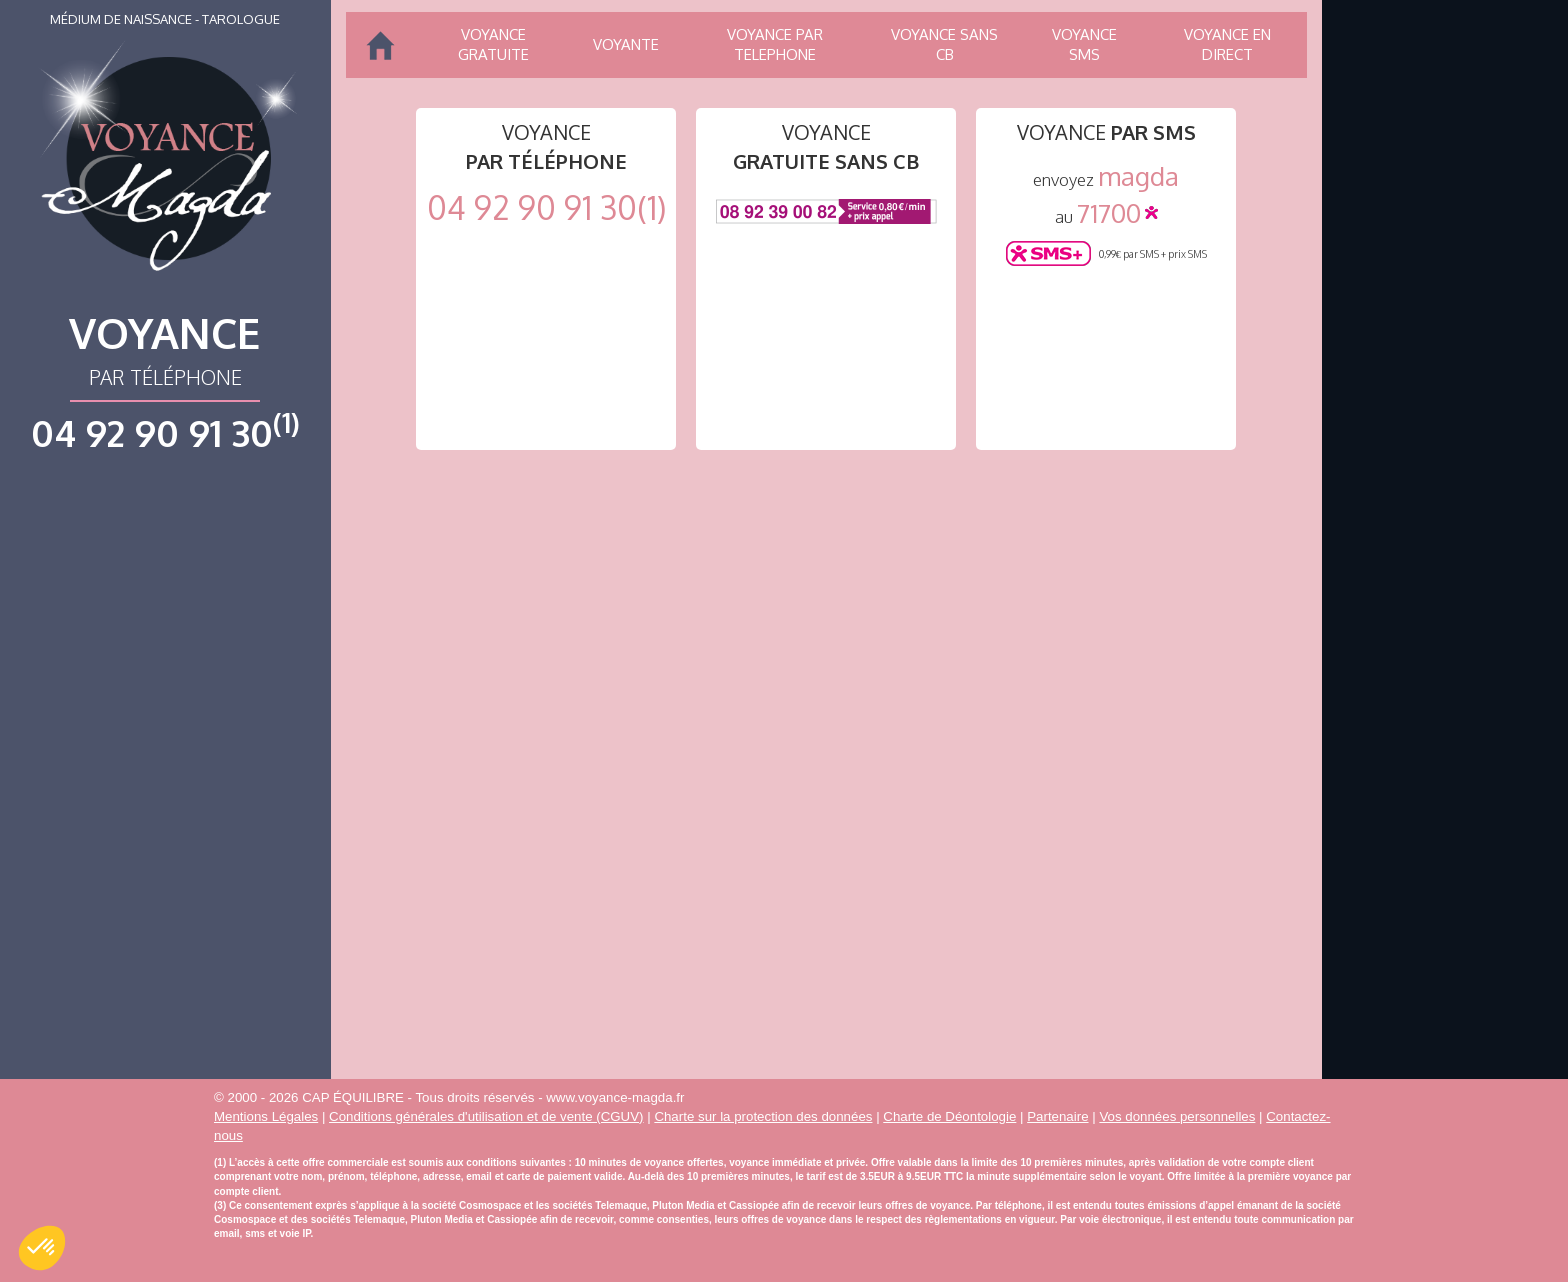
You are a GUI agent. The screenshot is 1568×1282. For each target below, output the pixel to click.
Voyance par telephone (775, 44)
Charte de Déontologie (949, 1116)
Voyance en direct (1227, 44)
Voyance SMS (1084, 44)
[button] (42, 1248)
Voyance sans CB (944, 44)
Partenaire (1057, 1116)
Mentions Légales (266, 1116)
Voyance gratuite (493, 44)
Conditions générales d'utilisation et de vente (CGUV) (486, 1116)
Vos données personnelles (1177, 1116)
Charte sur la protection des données (763, 1116)
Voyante (626, 44)
